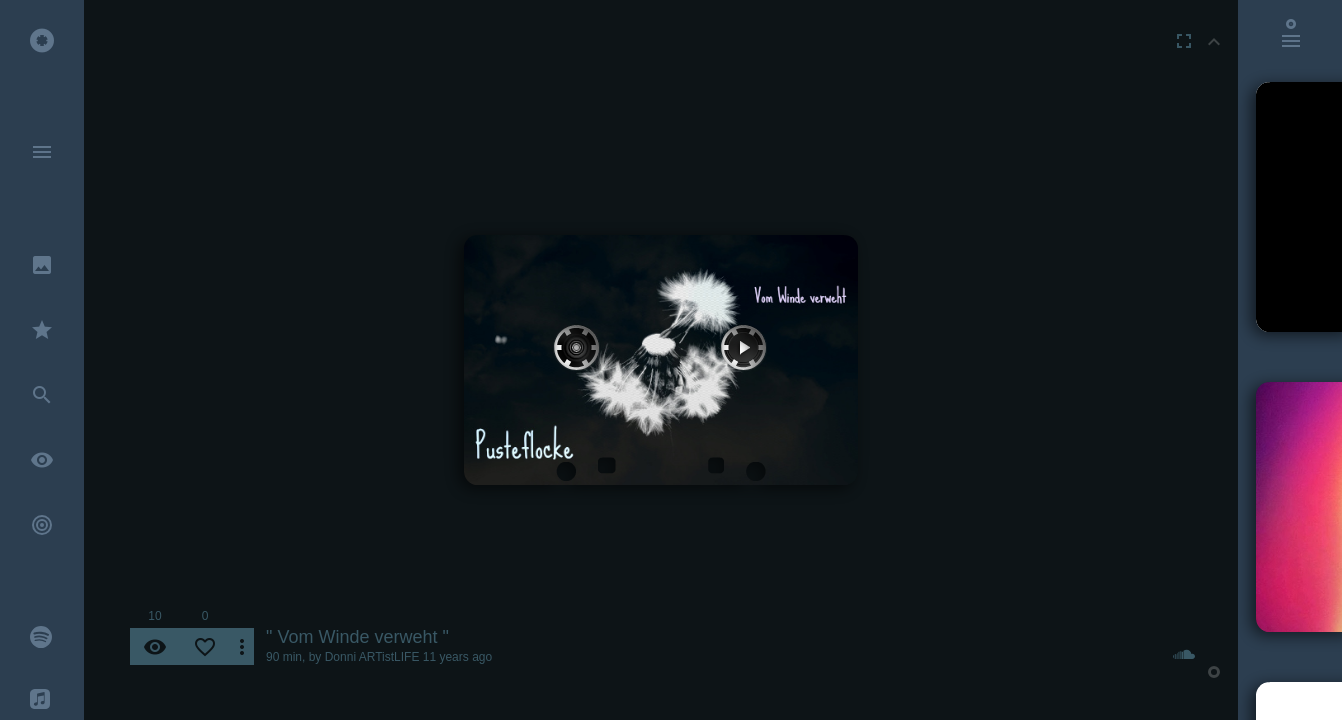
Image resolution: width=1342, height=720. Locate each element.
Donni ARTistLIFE (372, 657)
